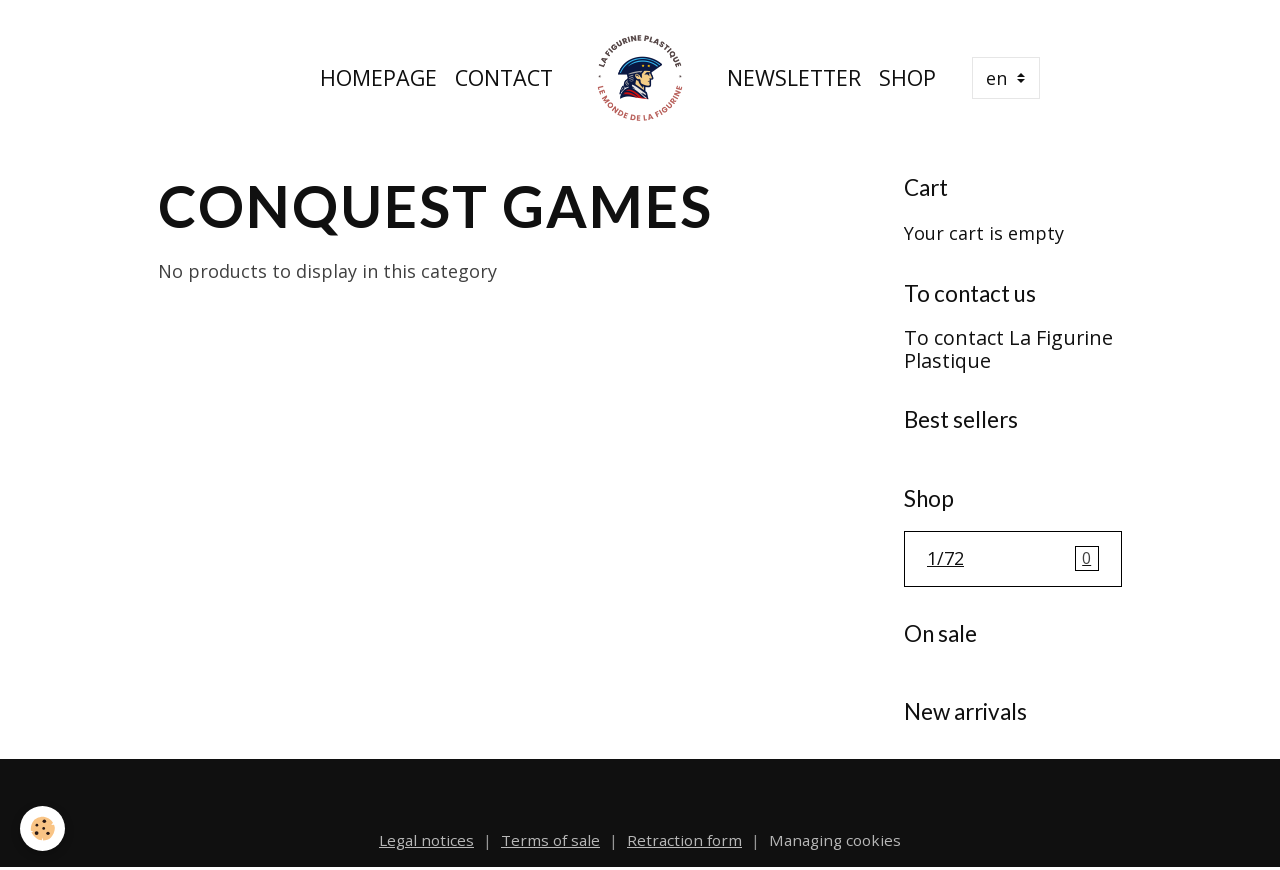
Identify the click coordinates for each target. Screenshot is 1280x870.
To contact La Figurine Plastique (1008, 349)
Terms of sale (550, 840)
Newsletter (794, 77)
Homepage (378, 77)
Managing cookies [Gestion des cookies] (835, 840)
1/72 (1013, 559)
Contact (504, 77)
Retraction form (684, 840)
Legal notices (426, 840)
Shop (907, 77)
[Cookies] (42, 828)
